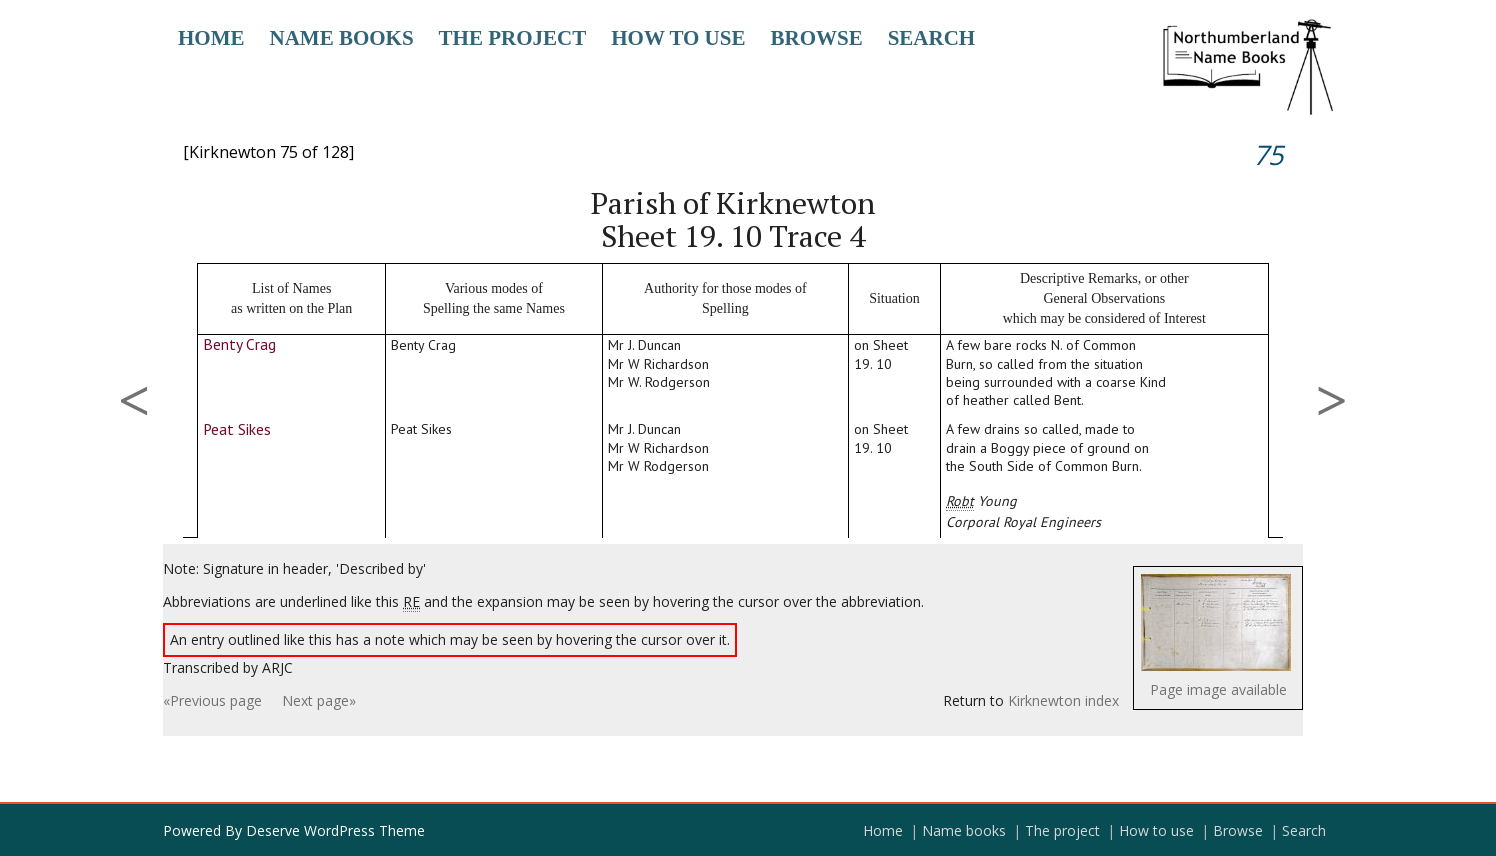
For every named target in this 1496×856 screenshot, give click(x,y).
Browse (816, 38)
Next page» (319, 700)
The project (513, 38)
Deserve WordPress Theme (335, 830)
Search (932, 38)
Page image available (1218, 689)
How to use (678, 38)
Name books (342, 38)
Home (211, 38)
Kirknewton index (1063, 700)
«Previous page (212, 700)
